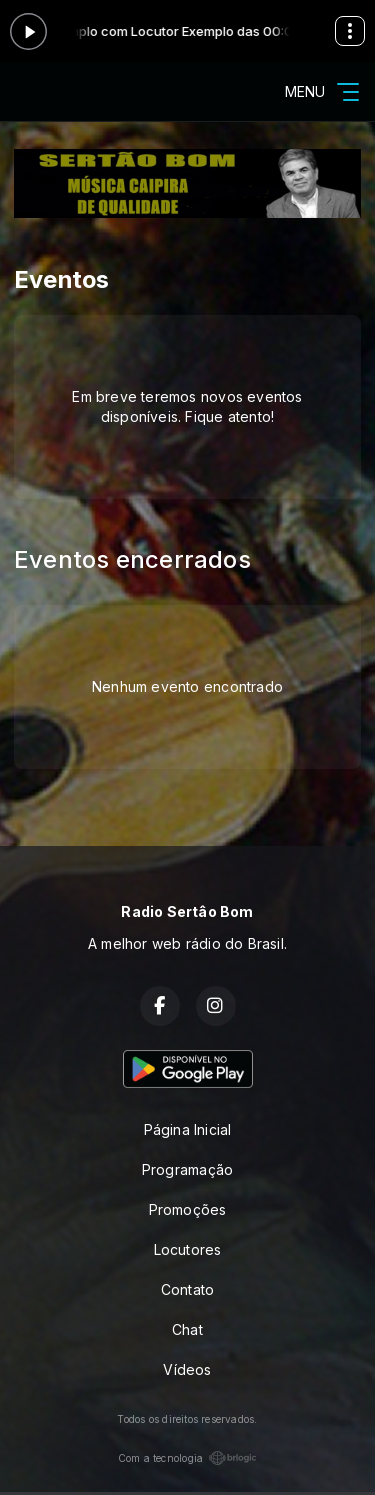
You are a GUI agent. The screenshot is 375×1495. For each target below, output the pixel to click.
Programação (187, 1169)
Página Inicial (188, 1129)
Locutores (188, 1249)
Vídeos (187, 1369)
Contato (187, 1289)
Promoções (188, 1209)
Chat (187, 1329)
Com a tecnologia (187, 1458)
